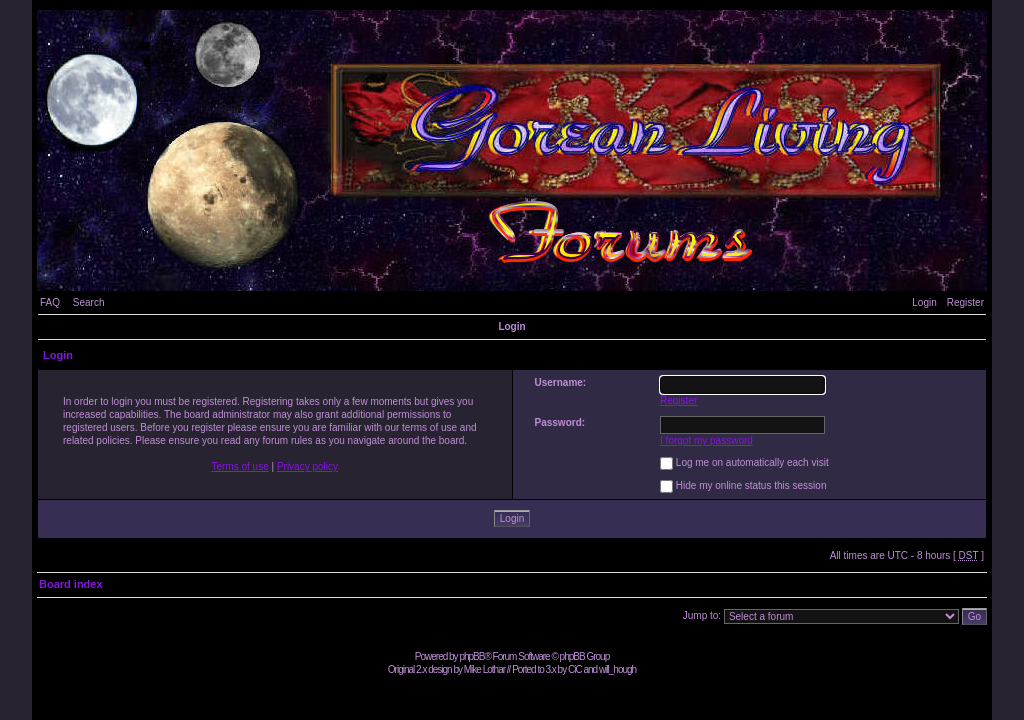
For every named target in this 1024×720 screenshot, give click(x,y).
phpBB (471, 656)
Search (89, 302)
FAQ (50, 302)
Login (924, 302)
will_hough (617, 669)
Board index (71, 584)
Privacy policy (307, 466)
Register (965, 302)
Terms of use (239, 466)
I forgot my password (706, 440)
